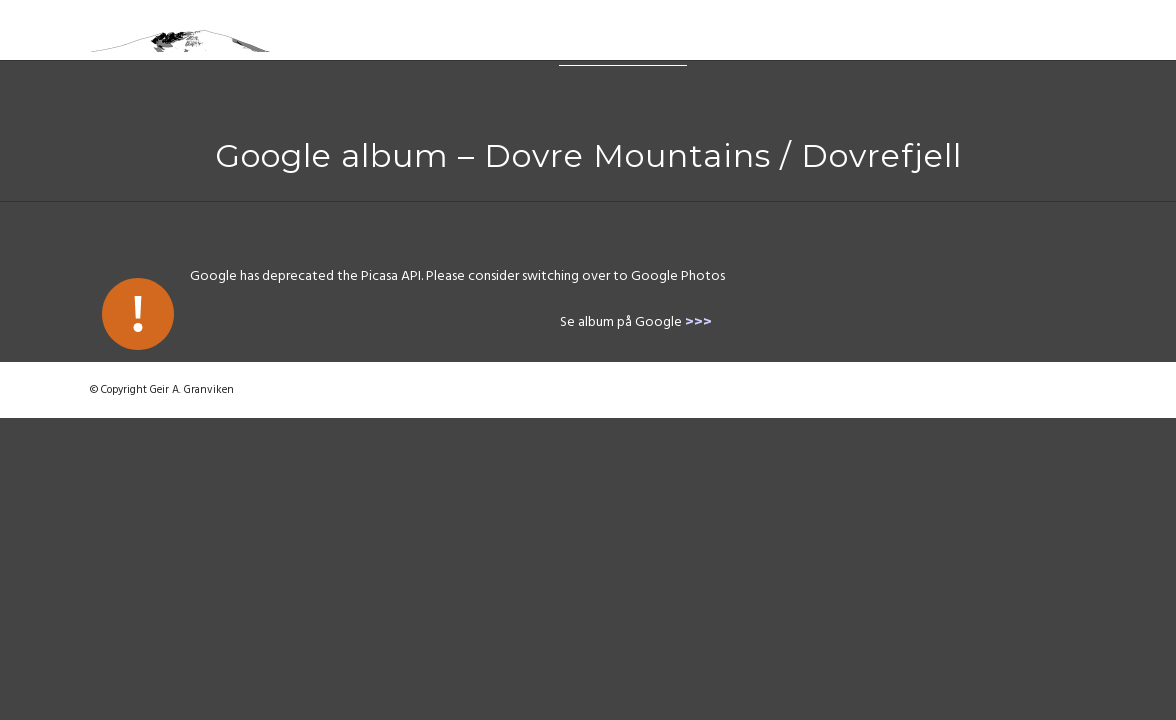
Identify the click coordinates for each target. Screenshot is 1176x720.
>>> (698, 323)
